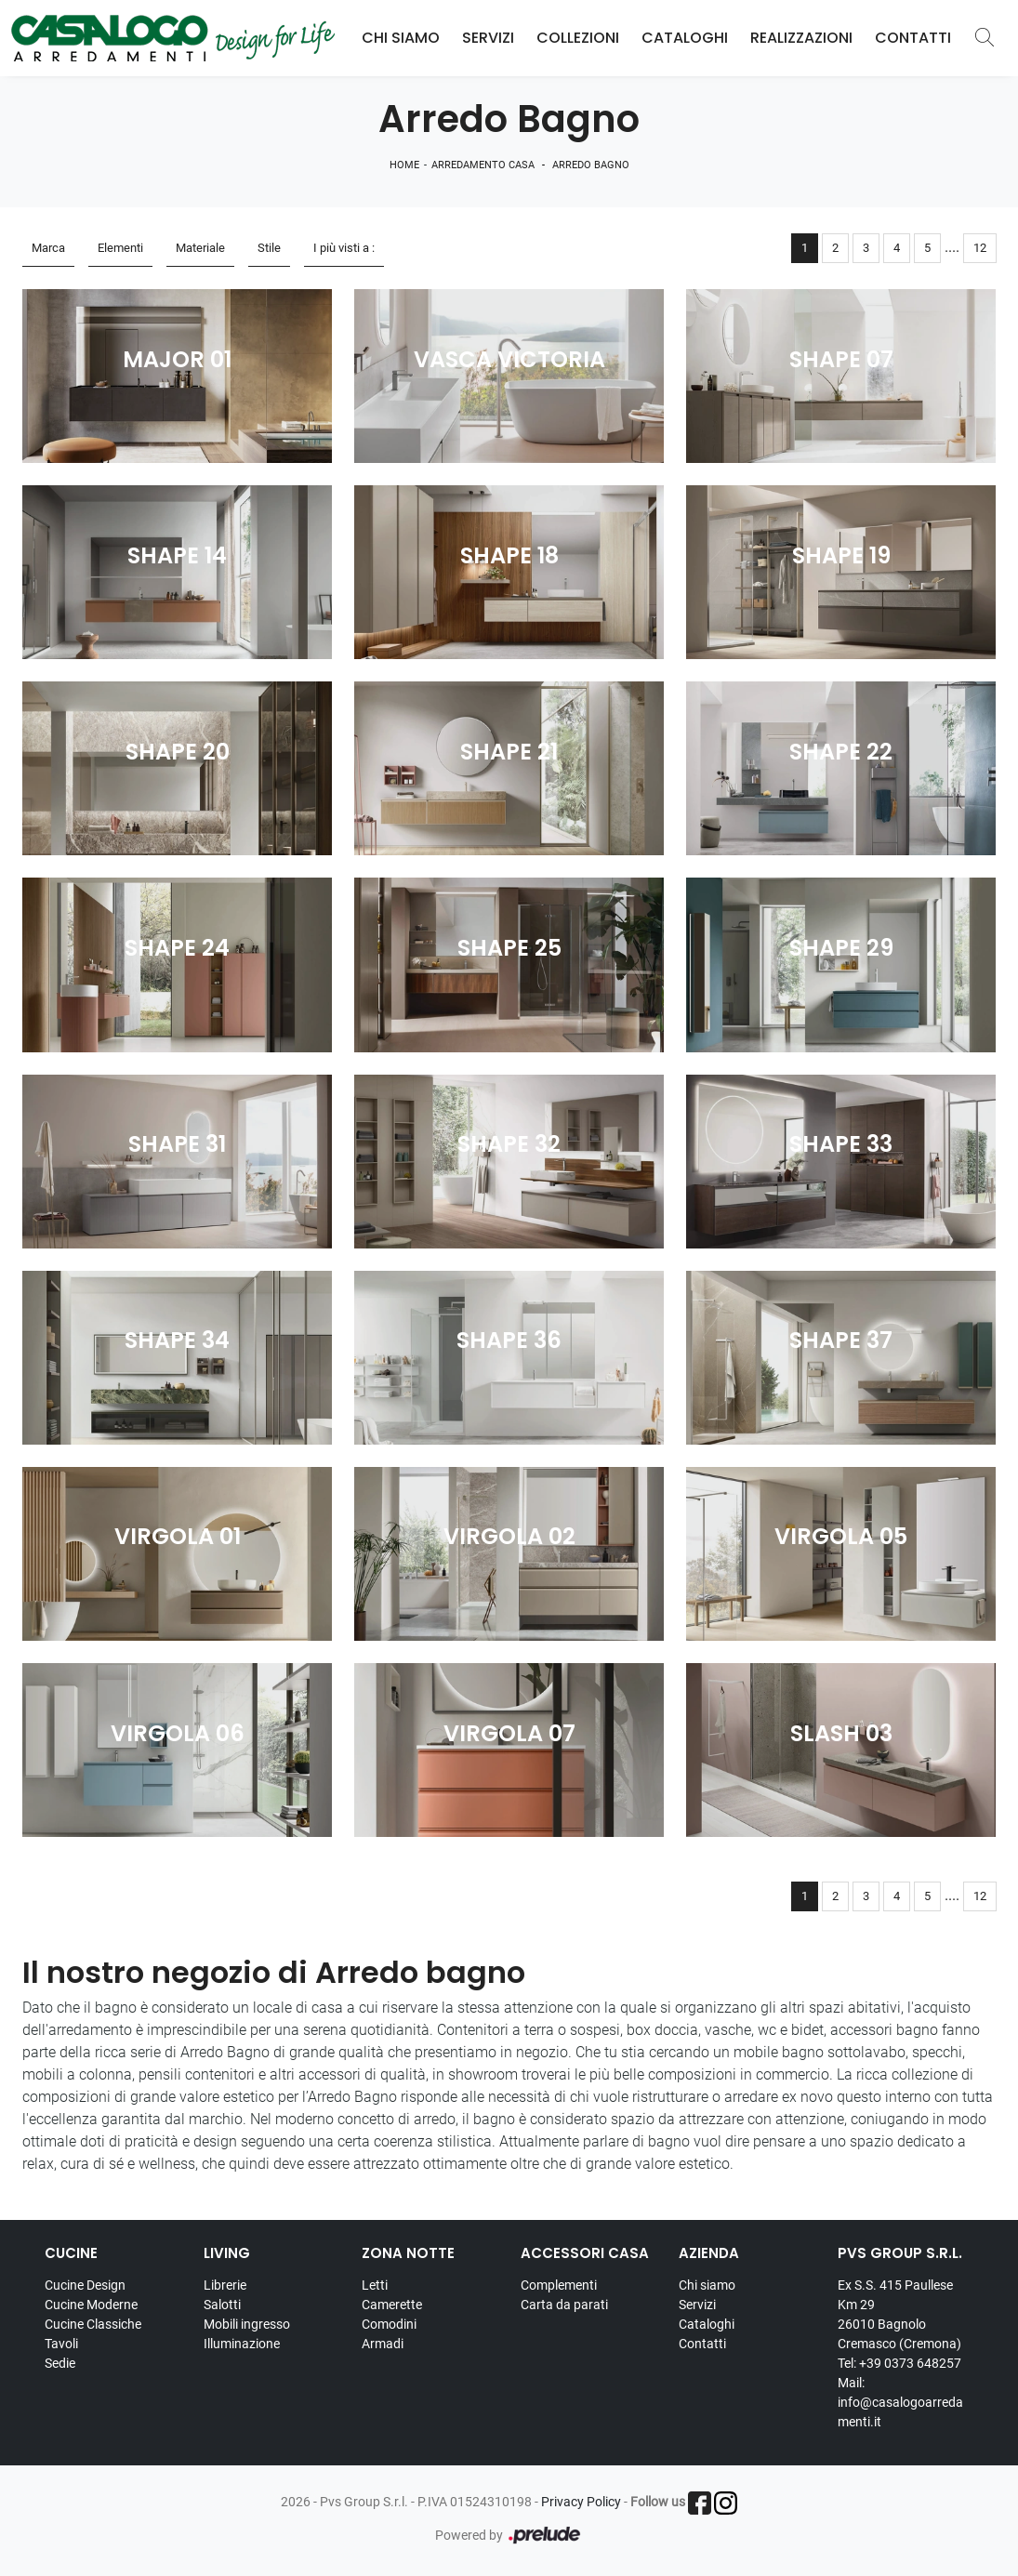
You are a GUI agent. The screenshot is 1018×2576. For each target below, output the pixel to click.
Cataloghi (684, 37)
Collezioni (577, 37)
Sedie (60, 2363)
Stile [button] (269, 248)
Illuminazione (242, 2343)
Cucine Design (85, 2285)
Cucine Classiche (93, 2324)
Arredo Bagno (590, 165)
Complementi (559, 2285)
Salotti (222, 2304)
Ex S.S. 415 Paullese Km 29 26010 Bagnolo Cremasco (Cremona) (899, 2314)
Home (404, 165)
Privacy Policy (581, 2501)
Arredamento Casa (483, 165)
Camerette (392, 2304)
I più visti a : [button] (344, 248)
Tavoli (61, 2343)
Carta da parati (564, 2304)
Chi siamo (707, 2285)
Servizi (488, 37)
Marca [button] (48, 248)
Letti (375, 2285)
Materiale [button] (200, 248)
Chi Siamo (401, 37)
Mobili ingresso (247, 2324)
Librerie (225, 2285)
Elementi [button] (120, 248)
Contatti (913, 37)
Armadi (382, 2343)
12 (979, 248)
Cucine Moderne (91, 2304)
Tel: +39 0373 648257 (899, 2363)
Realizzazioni (801, 37)
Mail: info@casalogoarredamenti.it (900, 2402)
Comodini (389, 2324)
